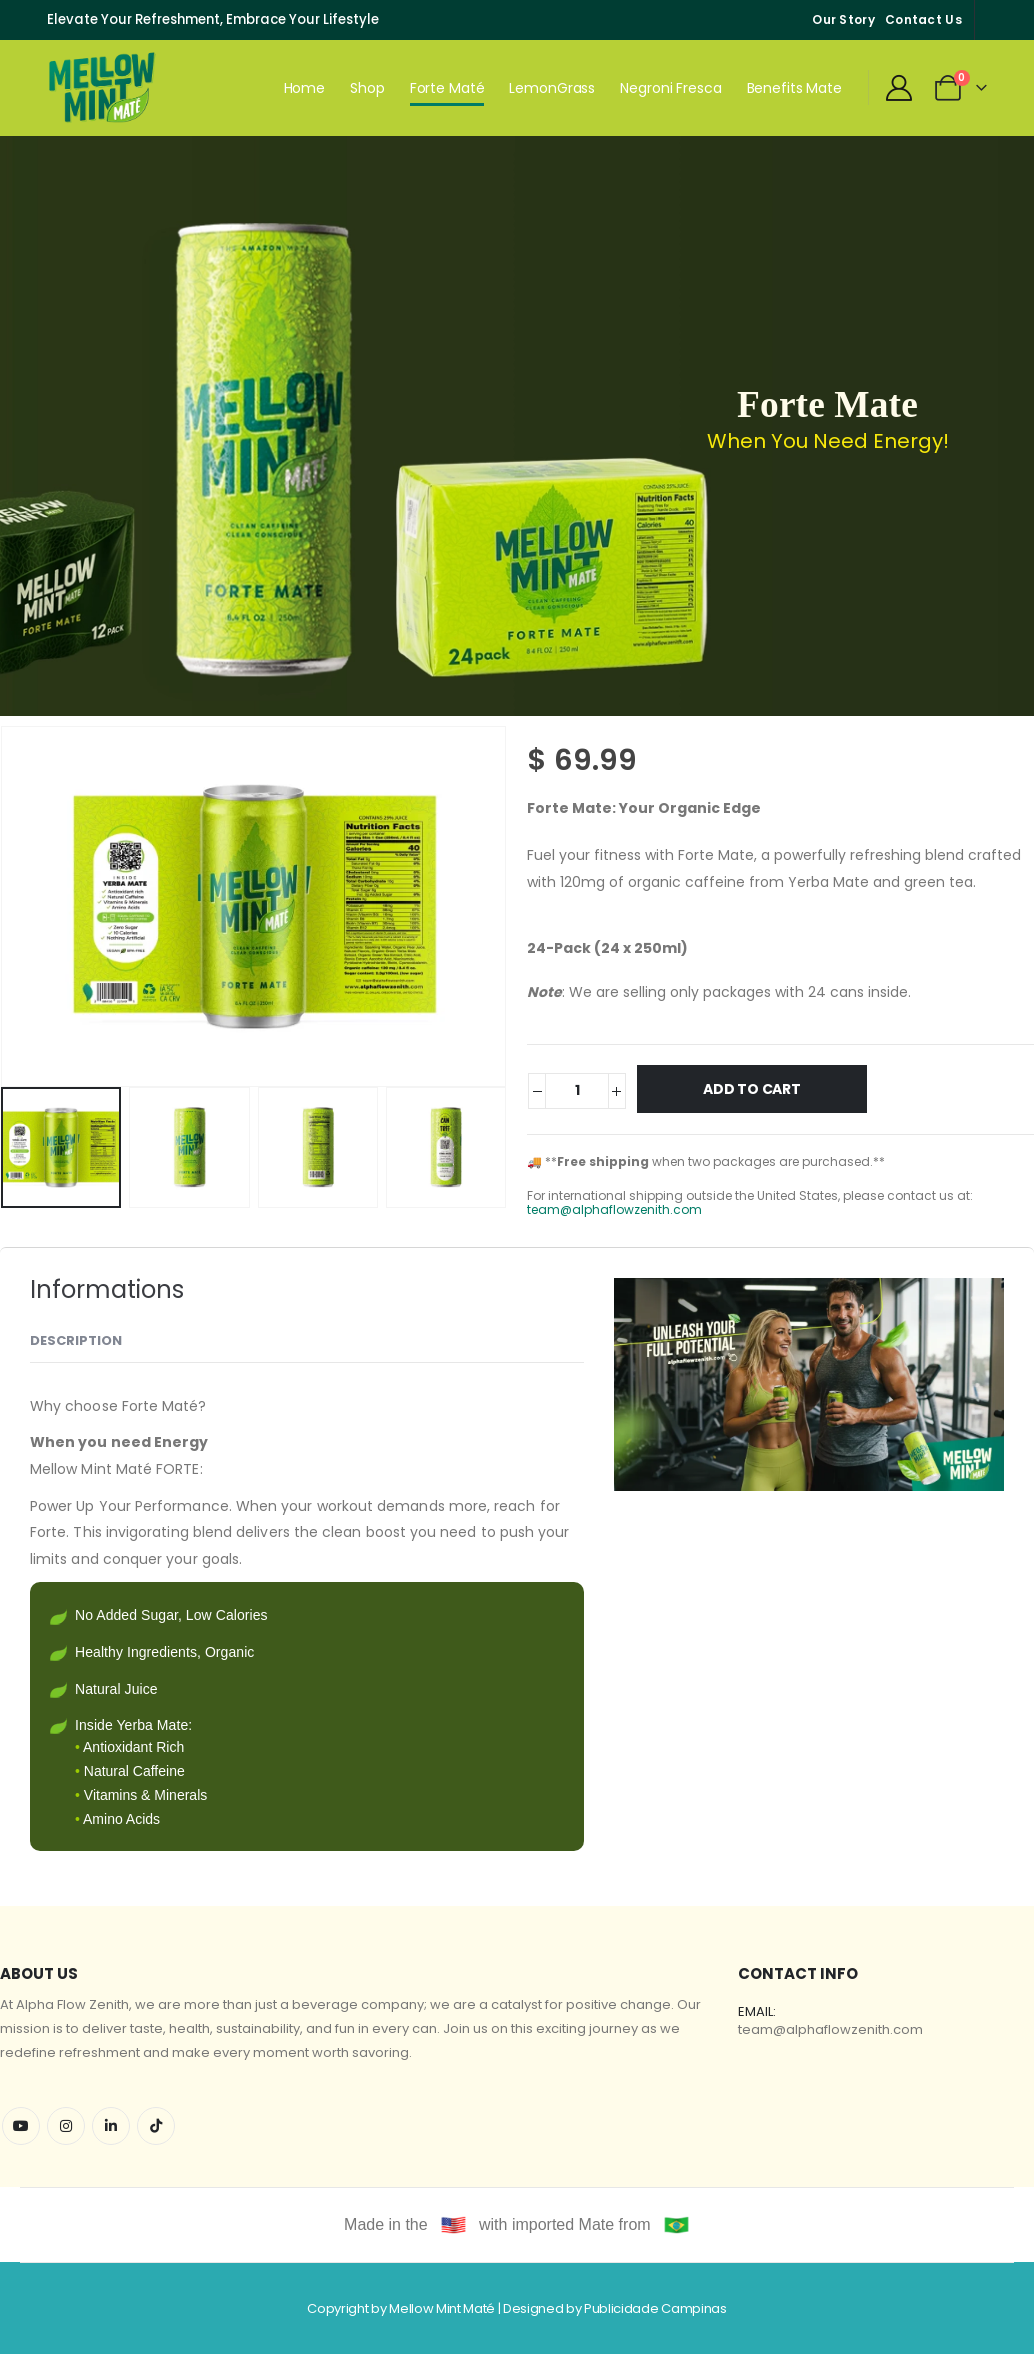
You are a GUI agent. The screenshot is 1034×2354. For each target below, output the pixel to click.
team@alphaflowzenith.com (614, 1209)
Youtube (21, 2126)
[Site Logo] (102, 88)
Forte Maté (447, 88)
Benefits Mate (794, 88)
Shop (367, 88)
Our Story (843, 19)
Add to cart (752, 1089)
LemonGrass (552, 88)
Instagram (66, 2126)
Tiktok (156, 2126)
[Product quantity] (576, 1091)
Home (305, 88)
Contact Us (923, 19)
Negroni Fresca (670, 88)
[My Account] (898, 88)
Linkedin (111, 2126)
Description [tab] (76, 1340)
